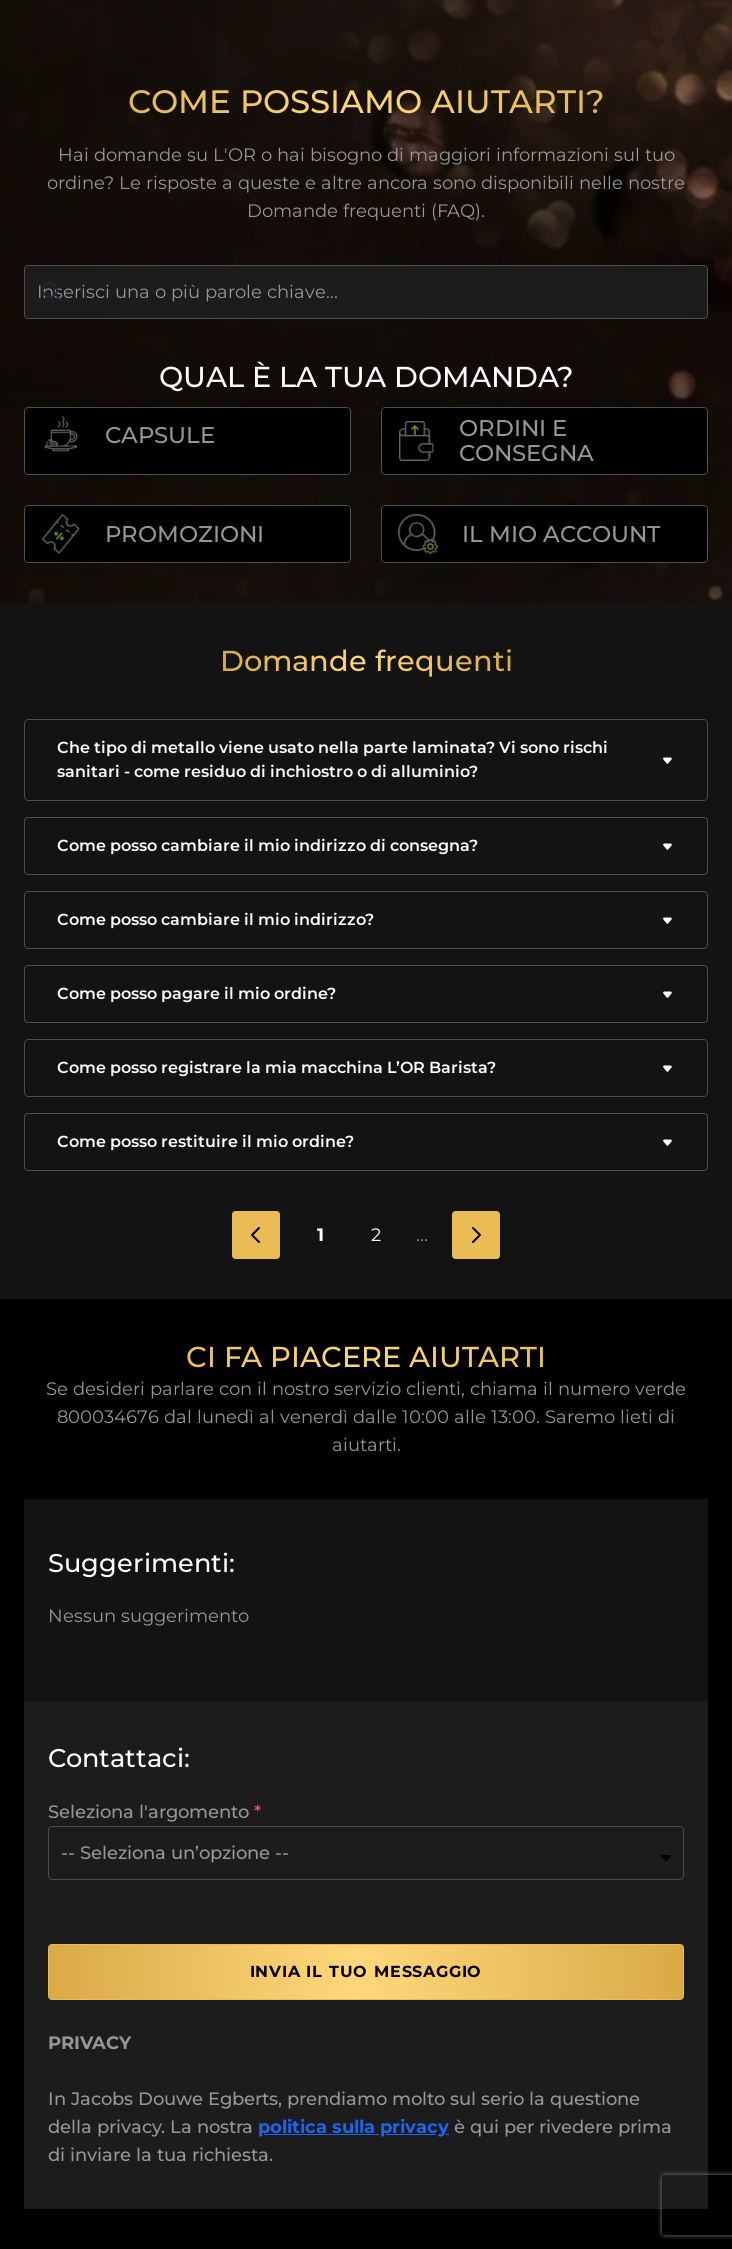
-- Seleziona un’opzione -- (175, 1853)
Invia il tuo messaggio (366, 1971)
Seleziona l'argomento (148, 1812)
